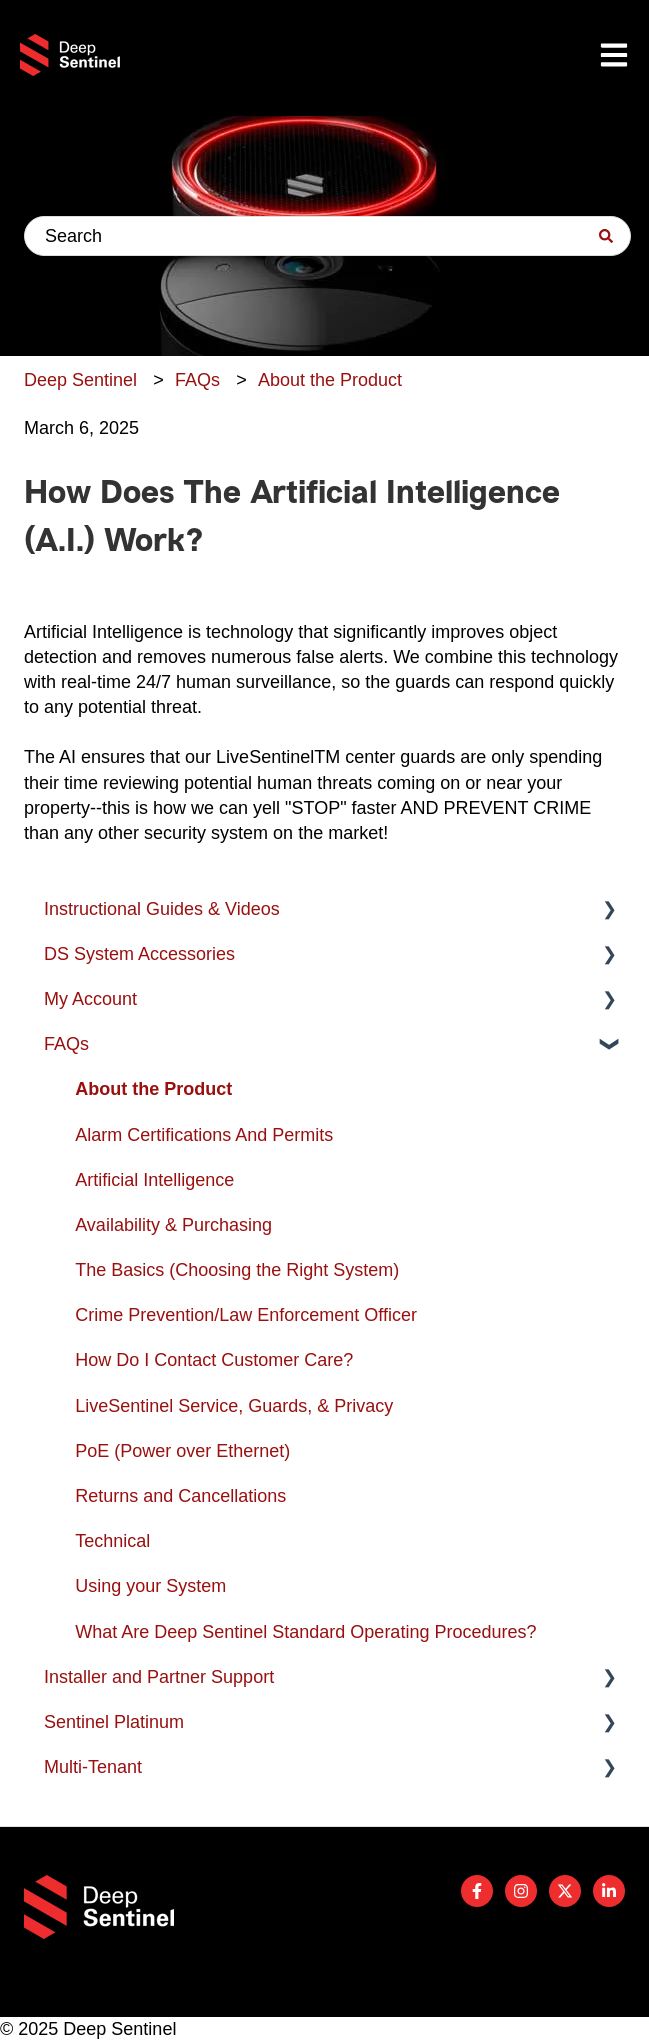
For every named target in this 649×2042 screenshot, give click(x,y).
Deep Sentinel (80, 380)
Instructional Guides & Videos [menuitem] (162, 909)
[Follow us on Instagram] (521, 1891)
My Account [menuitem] (90, 999)
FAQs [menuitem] (66, 1044)
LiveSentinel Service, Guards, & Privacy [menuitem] (234, 1406)
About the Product (330, 380)
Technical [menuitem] (112, 1541)
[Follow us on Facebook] (477, 1891)
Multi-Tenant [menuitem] (93, 1767)
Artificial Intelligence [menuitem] (154, 1180)
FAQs (197, 380)
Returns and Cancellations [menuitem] (180, 1496)
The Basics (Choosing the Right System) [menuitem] (237, 1270)
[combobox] (327, 236)
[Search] (606, 236)
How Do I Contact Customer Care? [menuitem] (214, 1360)
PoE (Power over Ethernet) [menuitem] (182, 1451)
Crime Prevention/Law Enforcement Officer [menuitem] (246, 1315)
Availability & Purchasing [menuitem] (173, 1225)
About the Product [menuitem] (153, 1089)
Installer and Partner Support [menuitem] (159, 1677)
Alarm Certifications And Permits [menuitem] (204, 1135)
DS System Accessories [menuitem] (139, 954)
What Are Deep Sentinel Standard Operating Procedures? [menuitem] (305, 1632)
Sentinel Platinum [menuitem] (114, 1722)
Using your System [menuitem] (150, 1586)
